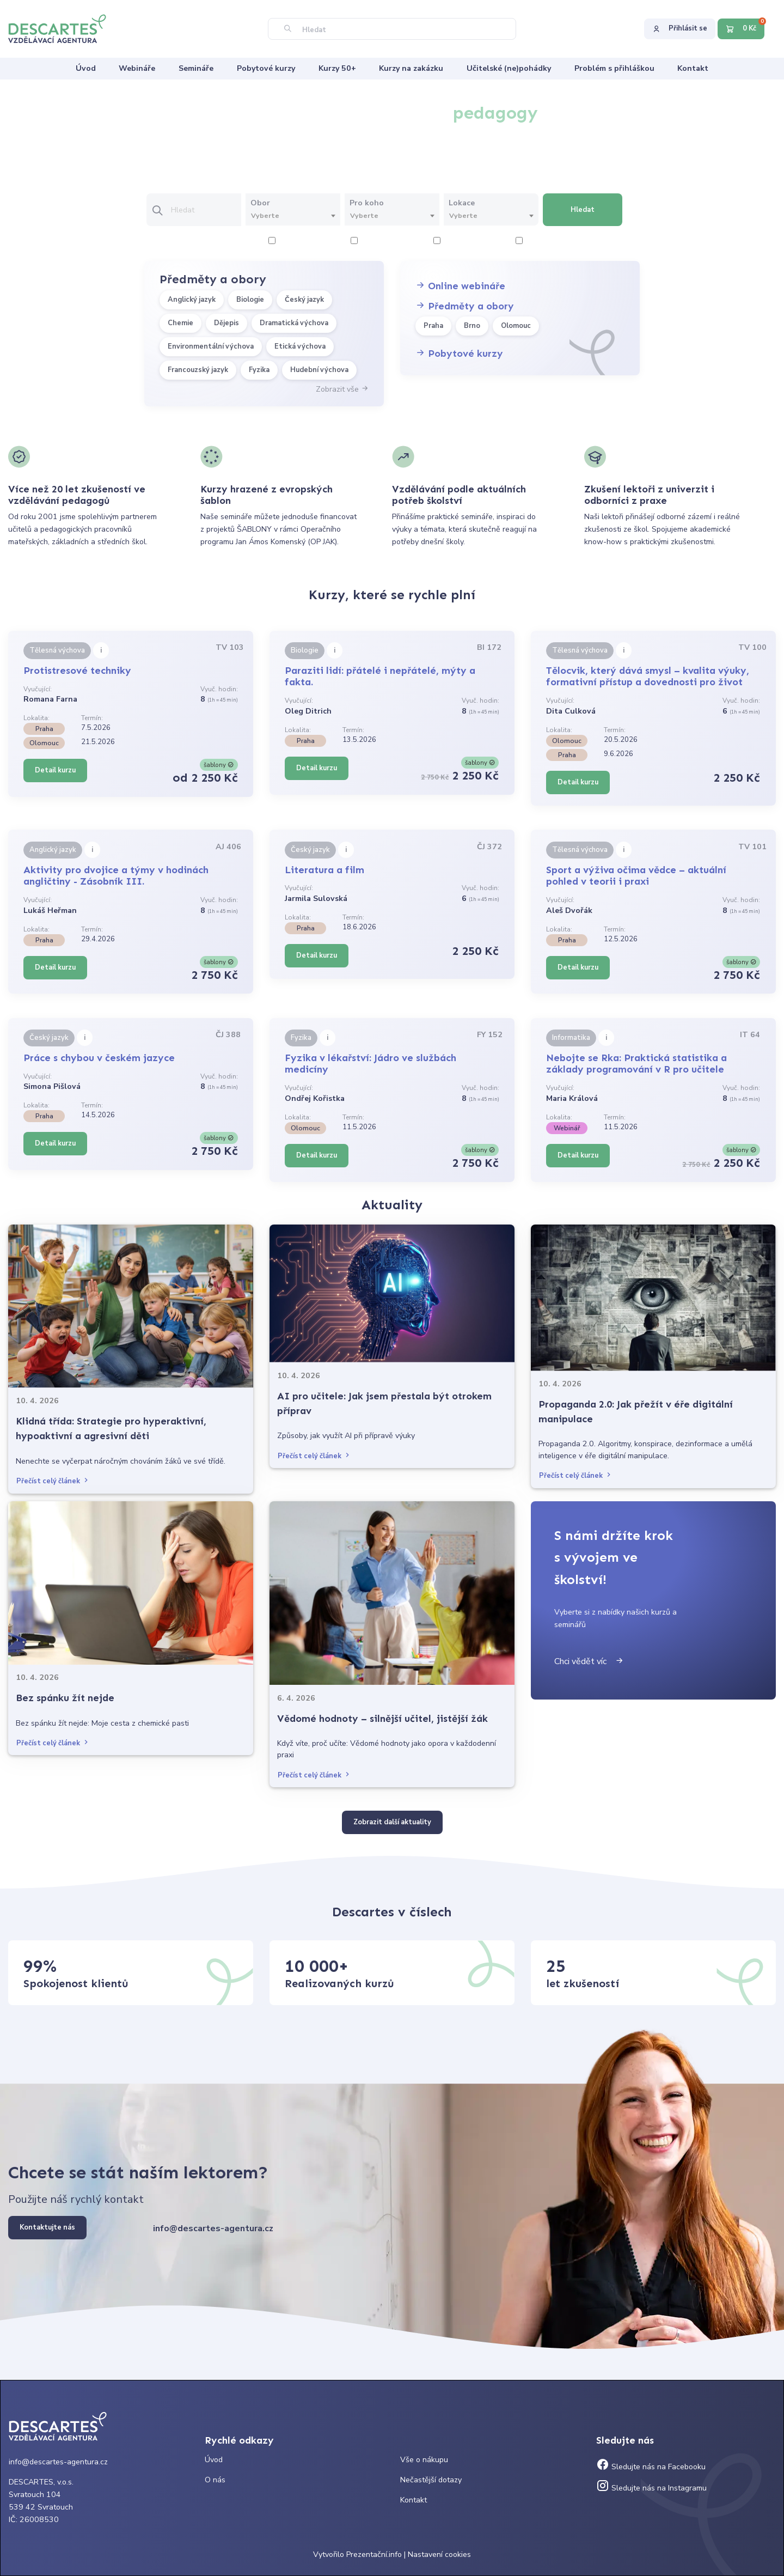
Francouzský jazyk (198, 370)
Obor (260, 203)
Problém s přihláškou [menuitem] (614, 68)
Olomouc (516, 326)
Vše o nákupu (424, 2460)
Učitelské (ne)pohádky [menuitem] (509, 68)
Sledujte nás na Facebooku (651, 2467)
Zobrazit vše (342, 389)
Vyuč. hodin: (219, 689)
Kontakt (413, 2500)
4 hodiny (371, 241)
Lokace (462, 203)
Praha (433, 326)
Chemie (180, 323)
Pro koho (367, 203)
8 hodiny (536, 241)
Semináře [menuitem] (196, 68)
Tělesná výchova (57, 650)
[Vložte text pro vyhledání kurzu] (205, 210)
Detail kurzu (55, 770)
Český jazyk (304, 300)
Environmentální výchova (211, 346)
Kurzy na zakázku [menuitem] (411, 68)
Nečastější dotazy (431, 2480)
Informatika (571, 1038)
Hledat (583, 210)
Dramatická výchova (294, 323)
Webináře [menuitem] (137, 68)
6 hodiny (453, 241)
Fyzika (259, 370)
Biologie (250, 300)
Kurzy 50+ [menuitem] (337, 68)
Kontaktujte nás (47, 2227)
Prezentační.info (374, 2554)
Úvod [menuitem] (86, 68)
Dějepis (226, 323)
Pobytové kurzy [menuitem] (266, 68)
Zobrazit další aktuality (392, 1822)
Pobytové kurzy (459, 354)
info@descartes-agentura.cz (213, 2228)
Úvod (214, 2460)
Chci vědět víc (589, 1661)
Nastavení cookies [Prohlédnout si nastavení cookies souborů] (439, 2554)
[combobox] (293, 216)
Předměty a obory (464, 306)
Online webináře (460, 286)
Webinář (567, 1128)
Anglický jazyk (192, 300)
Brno (472, 326)
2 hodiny (288, 241)
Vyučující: (37, 689)
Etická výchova (300, 346)
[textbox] (293, 215)
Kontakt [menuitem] (692, 68)
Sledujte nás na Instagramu (651, 2488)
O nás (215, 2480)
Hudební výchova (319, 370)
